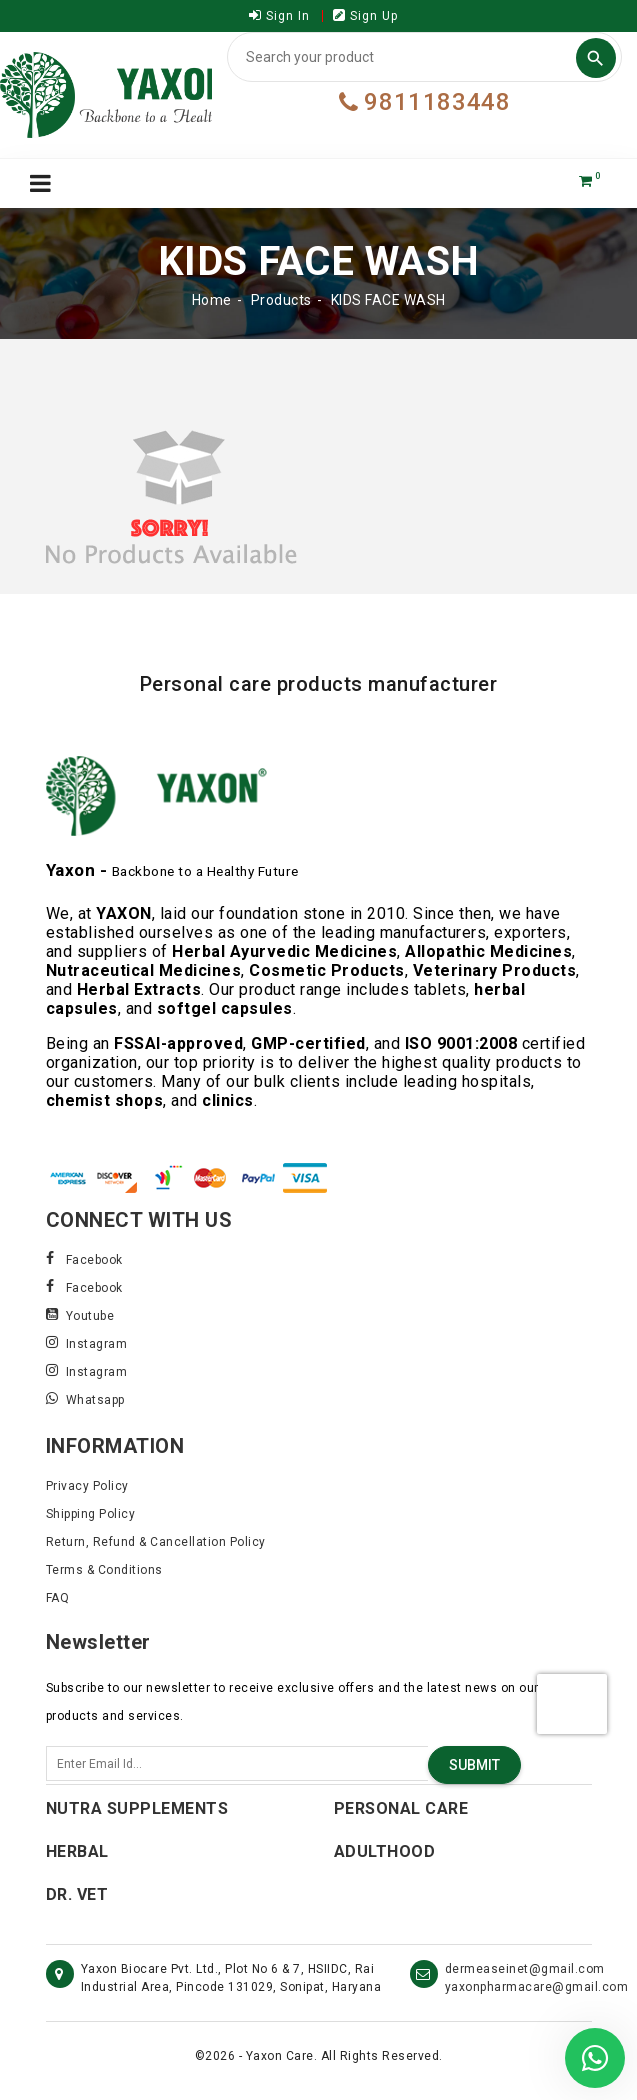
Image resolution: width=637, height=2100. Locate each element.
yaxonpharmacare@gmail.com (537, 1987)
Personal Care (401, 1809)
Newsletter (98, 1642)
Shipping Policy (91, 1514)
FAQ (58, 1598)
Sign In (279, 15)
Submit (474, 1765)
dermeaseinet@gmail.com (525, 1969)
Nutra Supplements (137, 1809)
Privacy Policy (87, 1486)
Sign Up (365, 15)
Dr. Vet (77, 1895)
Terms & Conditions (104, 1570)
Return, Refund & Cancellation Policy (156, 1542)
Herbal (77, 1852)
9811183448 (425, 102)
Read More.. (82, 1136)
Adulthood (385, 1852)
